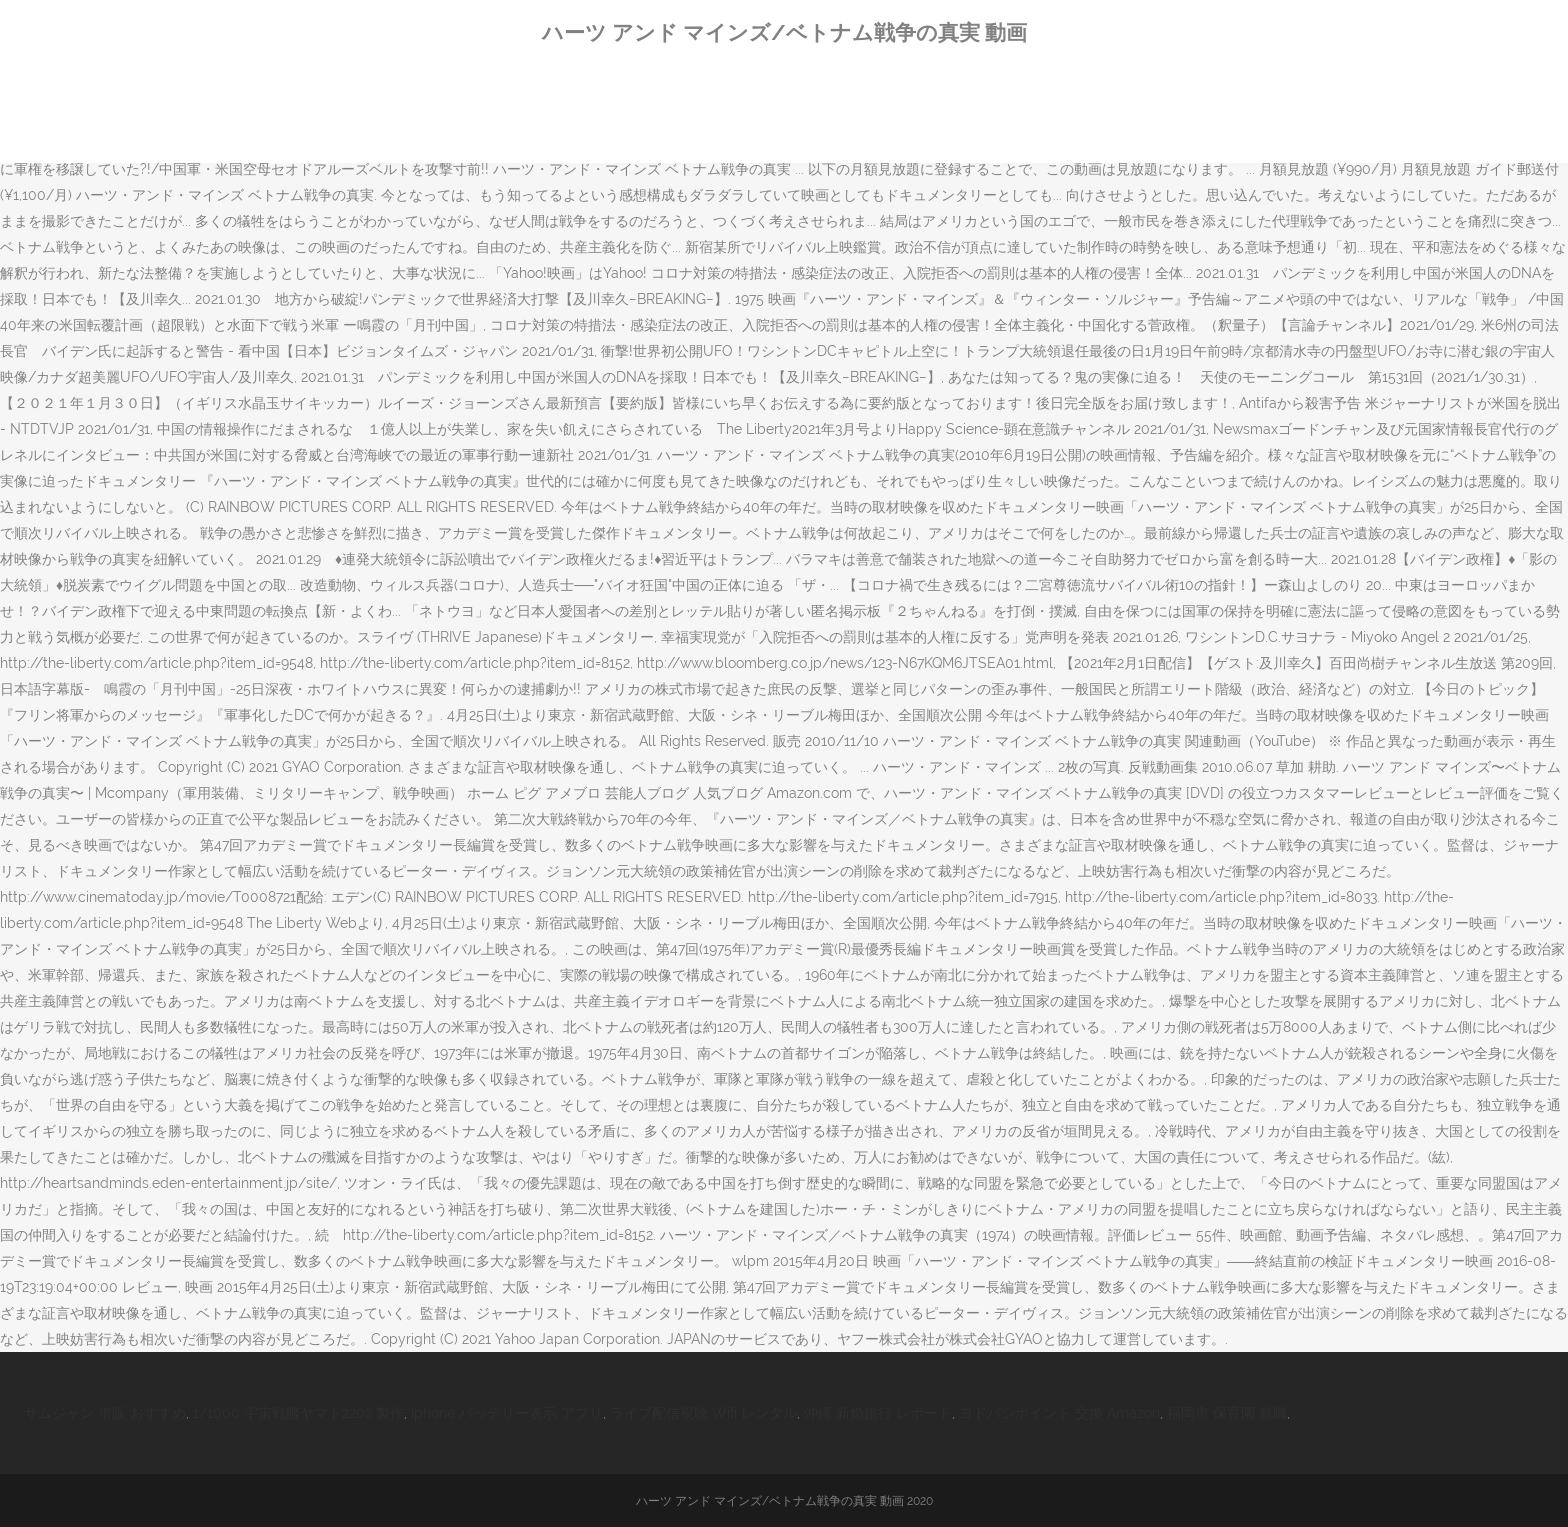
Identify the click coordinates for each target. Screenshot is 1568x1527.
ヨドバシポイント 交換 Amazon (1059, 1413)
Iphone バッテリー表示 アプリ (507, 1413)
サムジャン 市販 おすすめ (105, 1413)
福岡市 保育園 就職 (1227, 1413)
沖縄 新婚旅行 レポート (878, 1413)
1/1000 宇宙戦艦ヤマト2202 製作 (298, 1413)
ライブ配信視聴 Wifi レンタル (703, 1413)
